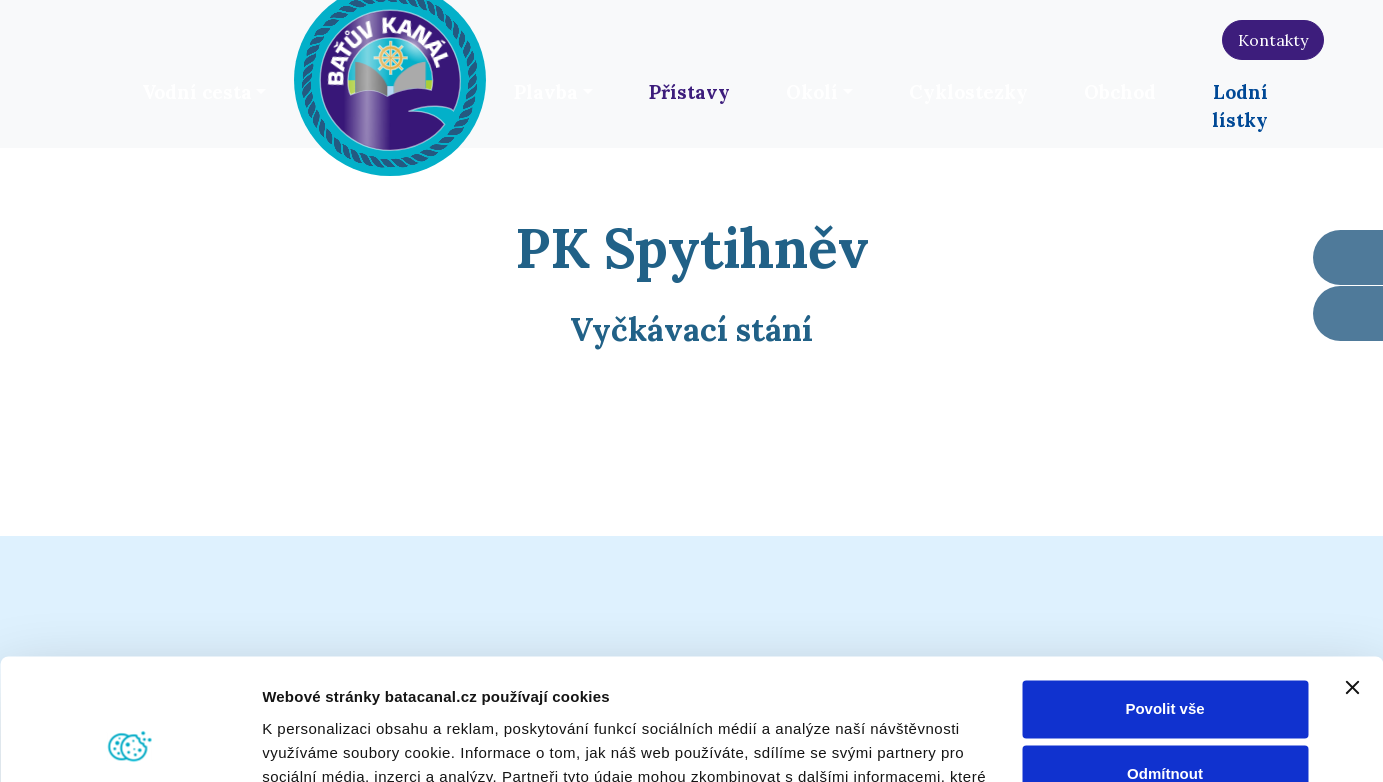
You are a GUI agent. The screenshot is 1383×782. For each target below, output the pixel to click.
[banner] (390, 77)
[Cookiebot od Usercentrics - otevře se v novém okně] (129, 743)
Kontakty (1273, 40)
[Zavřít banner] (1352, 574)
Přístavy (689, 92)
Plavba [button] (546, 92)
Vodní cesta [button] (197, 92)
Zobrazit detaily (318, 742)
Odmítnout (1165, 660)
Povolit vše (1164, 595)
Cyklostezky (968, 92)
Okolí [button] (812, 92)
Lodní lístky (1240, 106)
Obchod (1120, 92)
